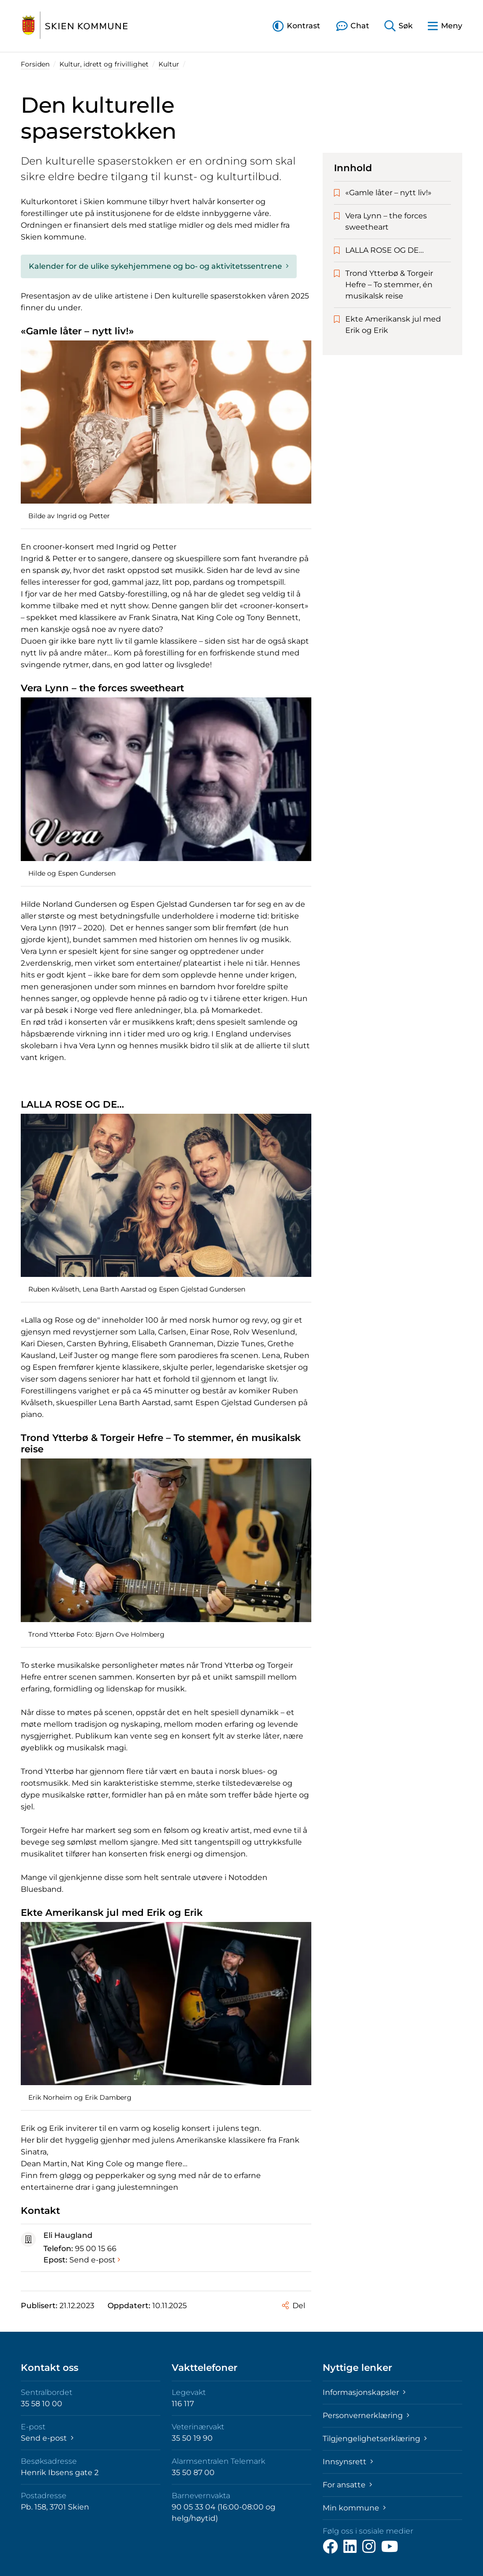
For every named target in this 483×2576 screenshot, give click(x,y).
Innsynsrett (348, 2461)
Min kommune (354, 2507)
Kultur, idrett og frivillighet (104, 64)
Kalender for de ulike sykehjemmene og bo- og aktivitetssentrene (159, 266)
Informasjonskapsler (364, 2392)
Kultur (168, 64)
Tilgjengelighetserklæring (375, 2438)
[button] (296, 25)
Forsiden (35, 64)
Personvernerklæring (366, 2415)
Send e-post (94, 2259)
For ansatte (347, 2484)
